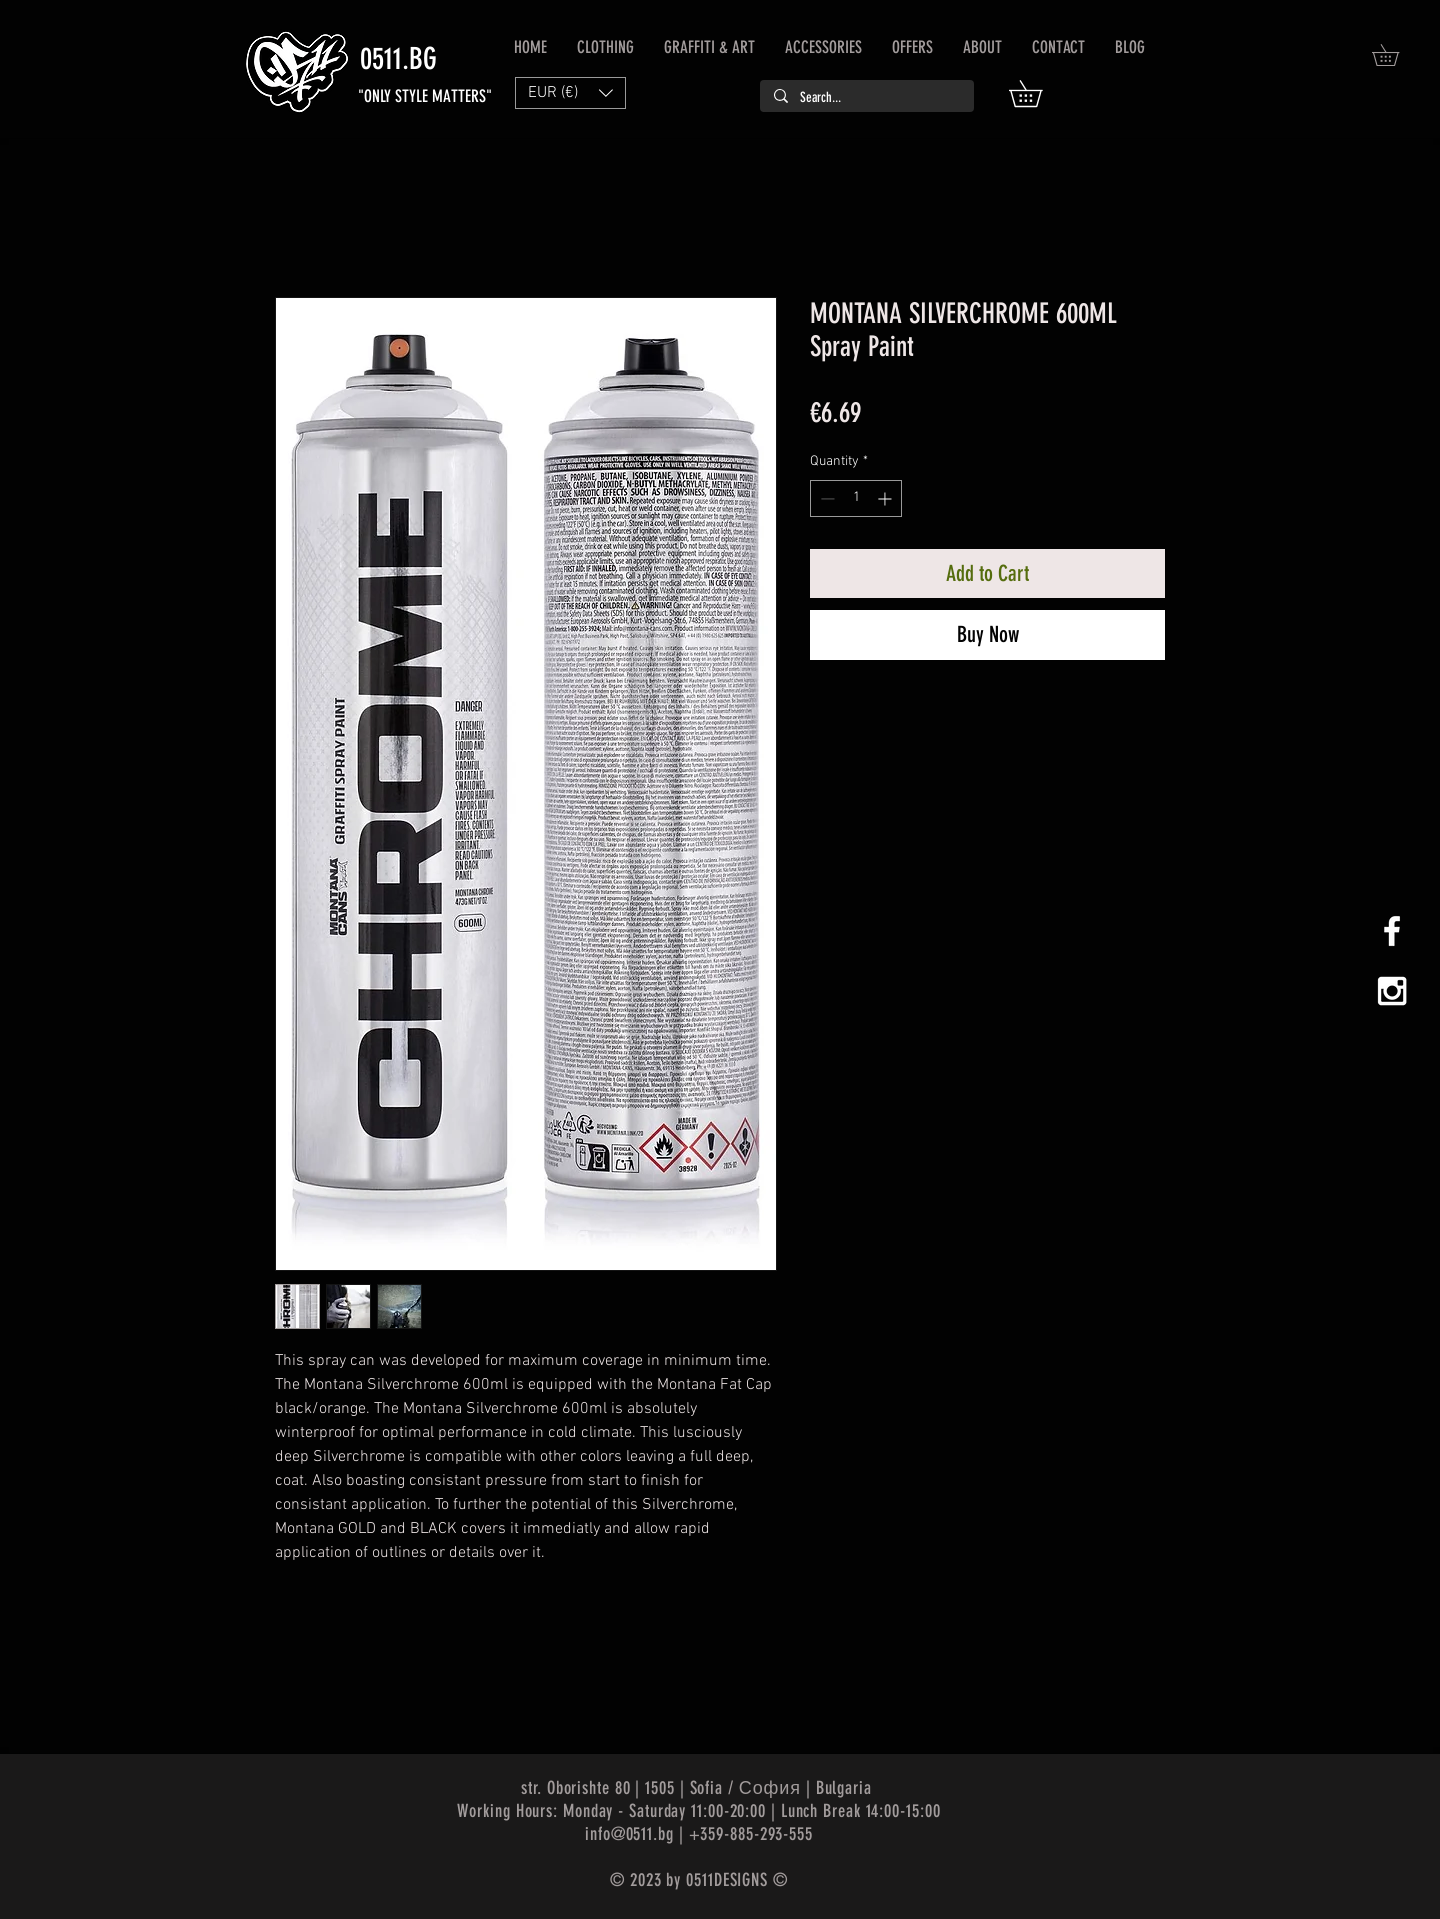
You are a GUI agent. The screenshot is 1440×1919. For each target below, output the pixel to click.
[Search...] (866, 98)
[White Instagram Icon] (1392, 991)
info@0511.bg (629, 1834)
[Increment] (886, 498)
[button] (1038, 93)
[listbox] (570, 93)
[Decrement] (825, 498)
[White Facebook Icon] (1392, 931)
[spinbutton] (856, 498)
